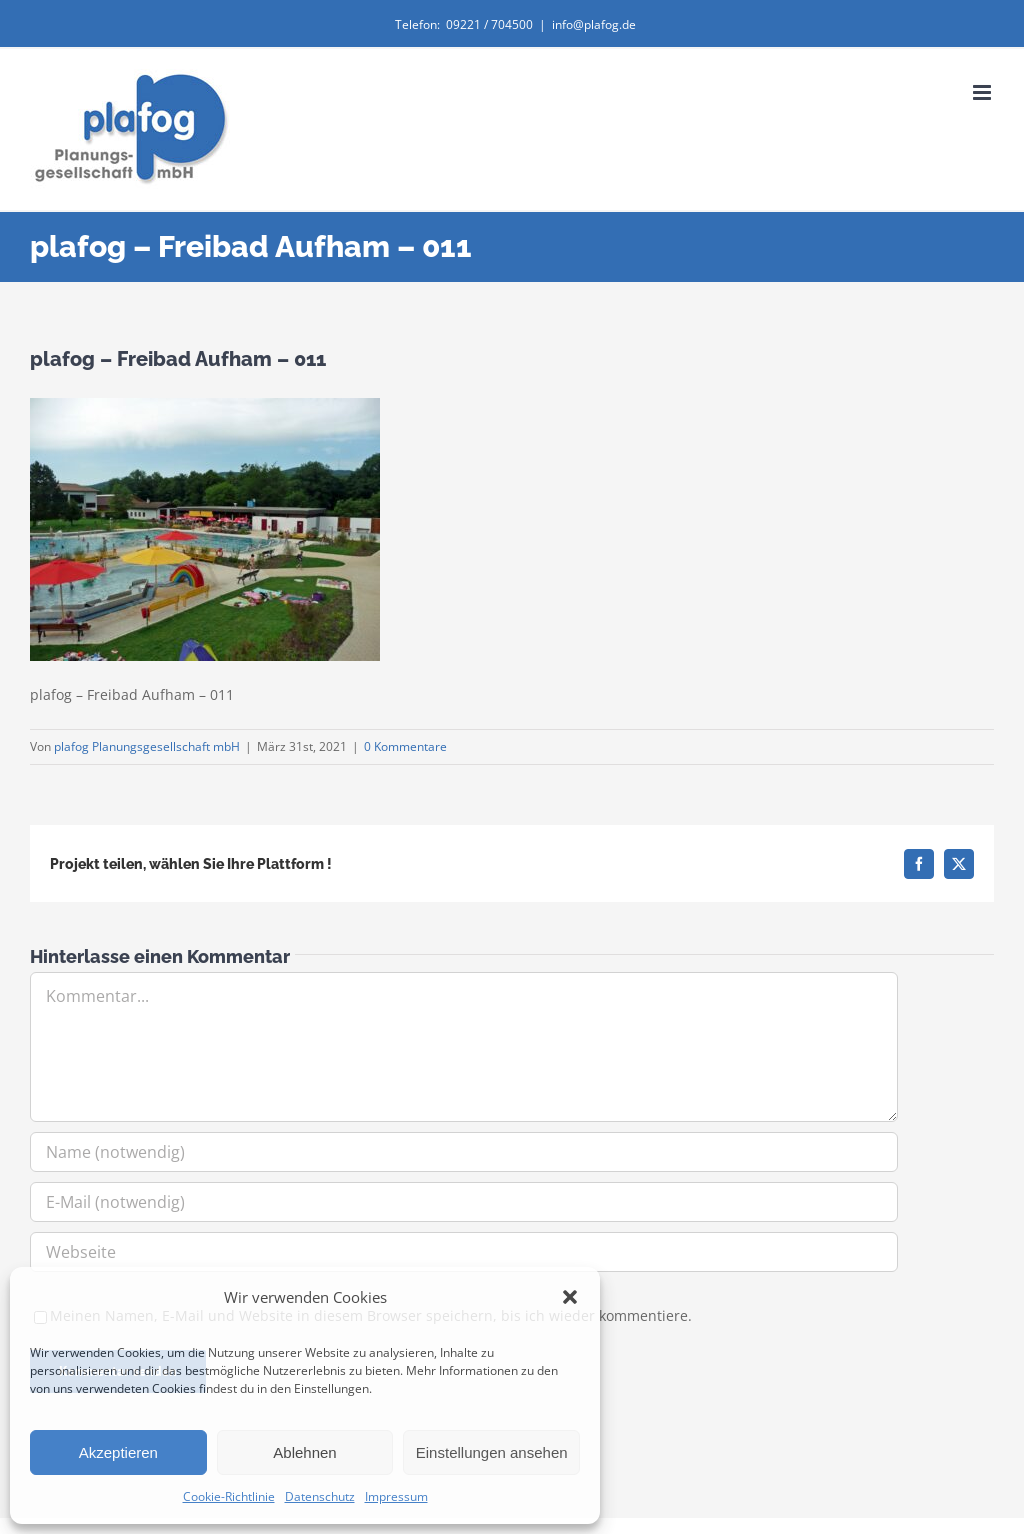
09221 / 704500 (489, 24)
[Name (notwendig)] (464, 1152)
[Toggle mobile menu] (983, 92)
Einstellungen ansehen (492, 1452)
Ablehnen (304, 1452)
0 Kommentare (405, 746)
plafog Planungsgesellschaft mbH (147, 746)
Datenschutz (320, 1496)
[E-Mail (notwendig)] (464, 1202)
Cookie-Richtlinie (229, 1496)
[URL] (464, 1252)
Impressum (396, 1496)
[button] (570, 1297)
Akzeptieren (118, 1452)
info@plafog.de (594, 24)
